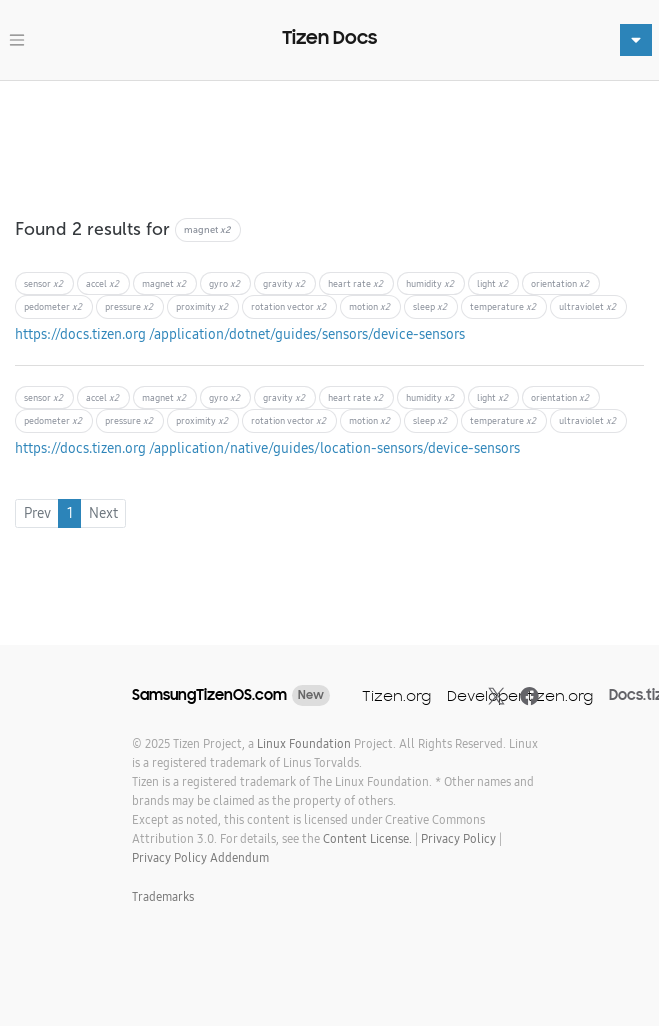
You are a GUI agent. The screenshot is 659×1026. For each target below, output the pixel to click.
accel (103, 283)
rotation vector (289, 306)
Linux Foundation (304, 743)
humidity (430, 283)
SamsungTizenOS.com (209, 695)
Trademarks (163, 896)
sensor (44, 283)
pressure (129, 306)
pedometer (53, 306)
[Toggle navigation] (17, 40)
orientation (560, 283)
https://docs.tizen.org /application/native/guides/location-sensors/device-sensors (267, 448)
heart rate (356, 283)
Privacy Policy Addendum (200, 857)
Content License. (367, 838)
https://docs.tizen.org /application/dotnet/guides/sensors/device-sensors (240, 334)
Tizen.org (396, 695)
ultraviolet (588, 306)
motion (370, 306)
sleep (430, 306)
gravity (284, 283)
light (493, 283)
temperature (503, 306)
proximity (202, 306)
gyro (225, 283)
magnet (164, 283)
